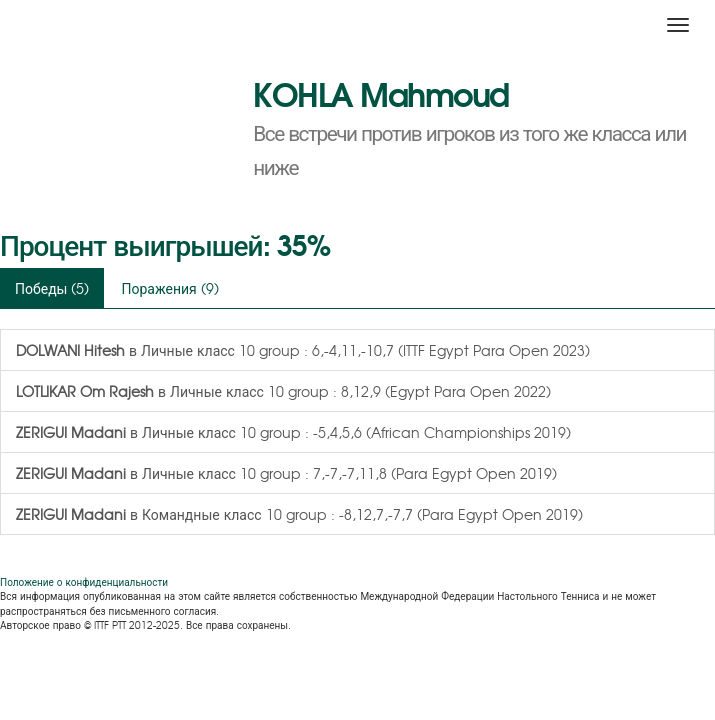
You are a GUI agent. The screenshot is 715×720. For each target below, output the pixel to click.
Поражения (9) (169, 288)
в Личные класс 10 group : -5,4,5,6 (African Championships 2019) (293, 432)
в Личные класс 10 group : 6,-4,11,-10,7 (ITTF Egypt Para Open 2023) (303, 350)
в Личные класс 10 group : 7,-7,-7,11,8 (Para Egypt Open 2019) (286, 473)
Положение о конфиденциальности (84, 581)
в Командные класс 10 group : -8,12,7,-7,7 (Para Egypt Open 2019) (299, 514)
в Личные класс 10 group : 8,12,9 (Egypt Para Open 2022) (283, 391)
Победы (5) (52, 288)
